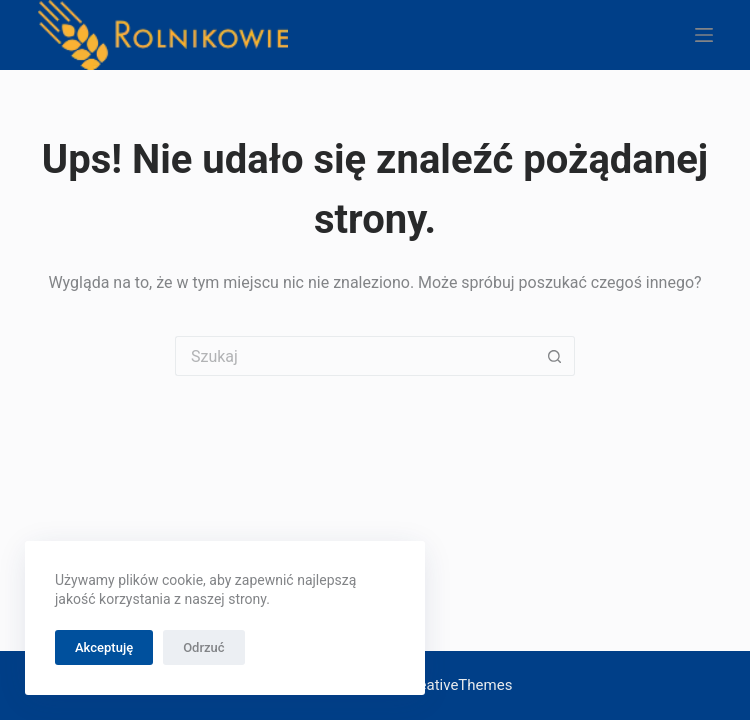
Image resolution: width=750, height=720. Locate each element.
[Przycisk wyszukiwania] (555, 356)
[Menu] (704, 35)
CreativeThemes (458, 685)
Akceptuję (104, 647)
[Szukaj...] (355, 356)
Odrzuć (203, 647)
